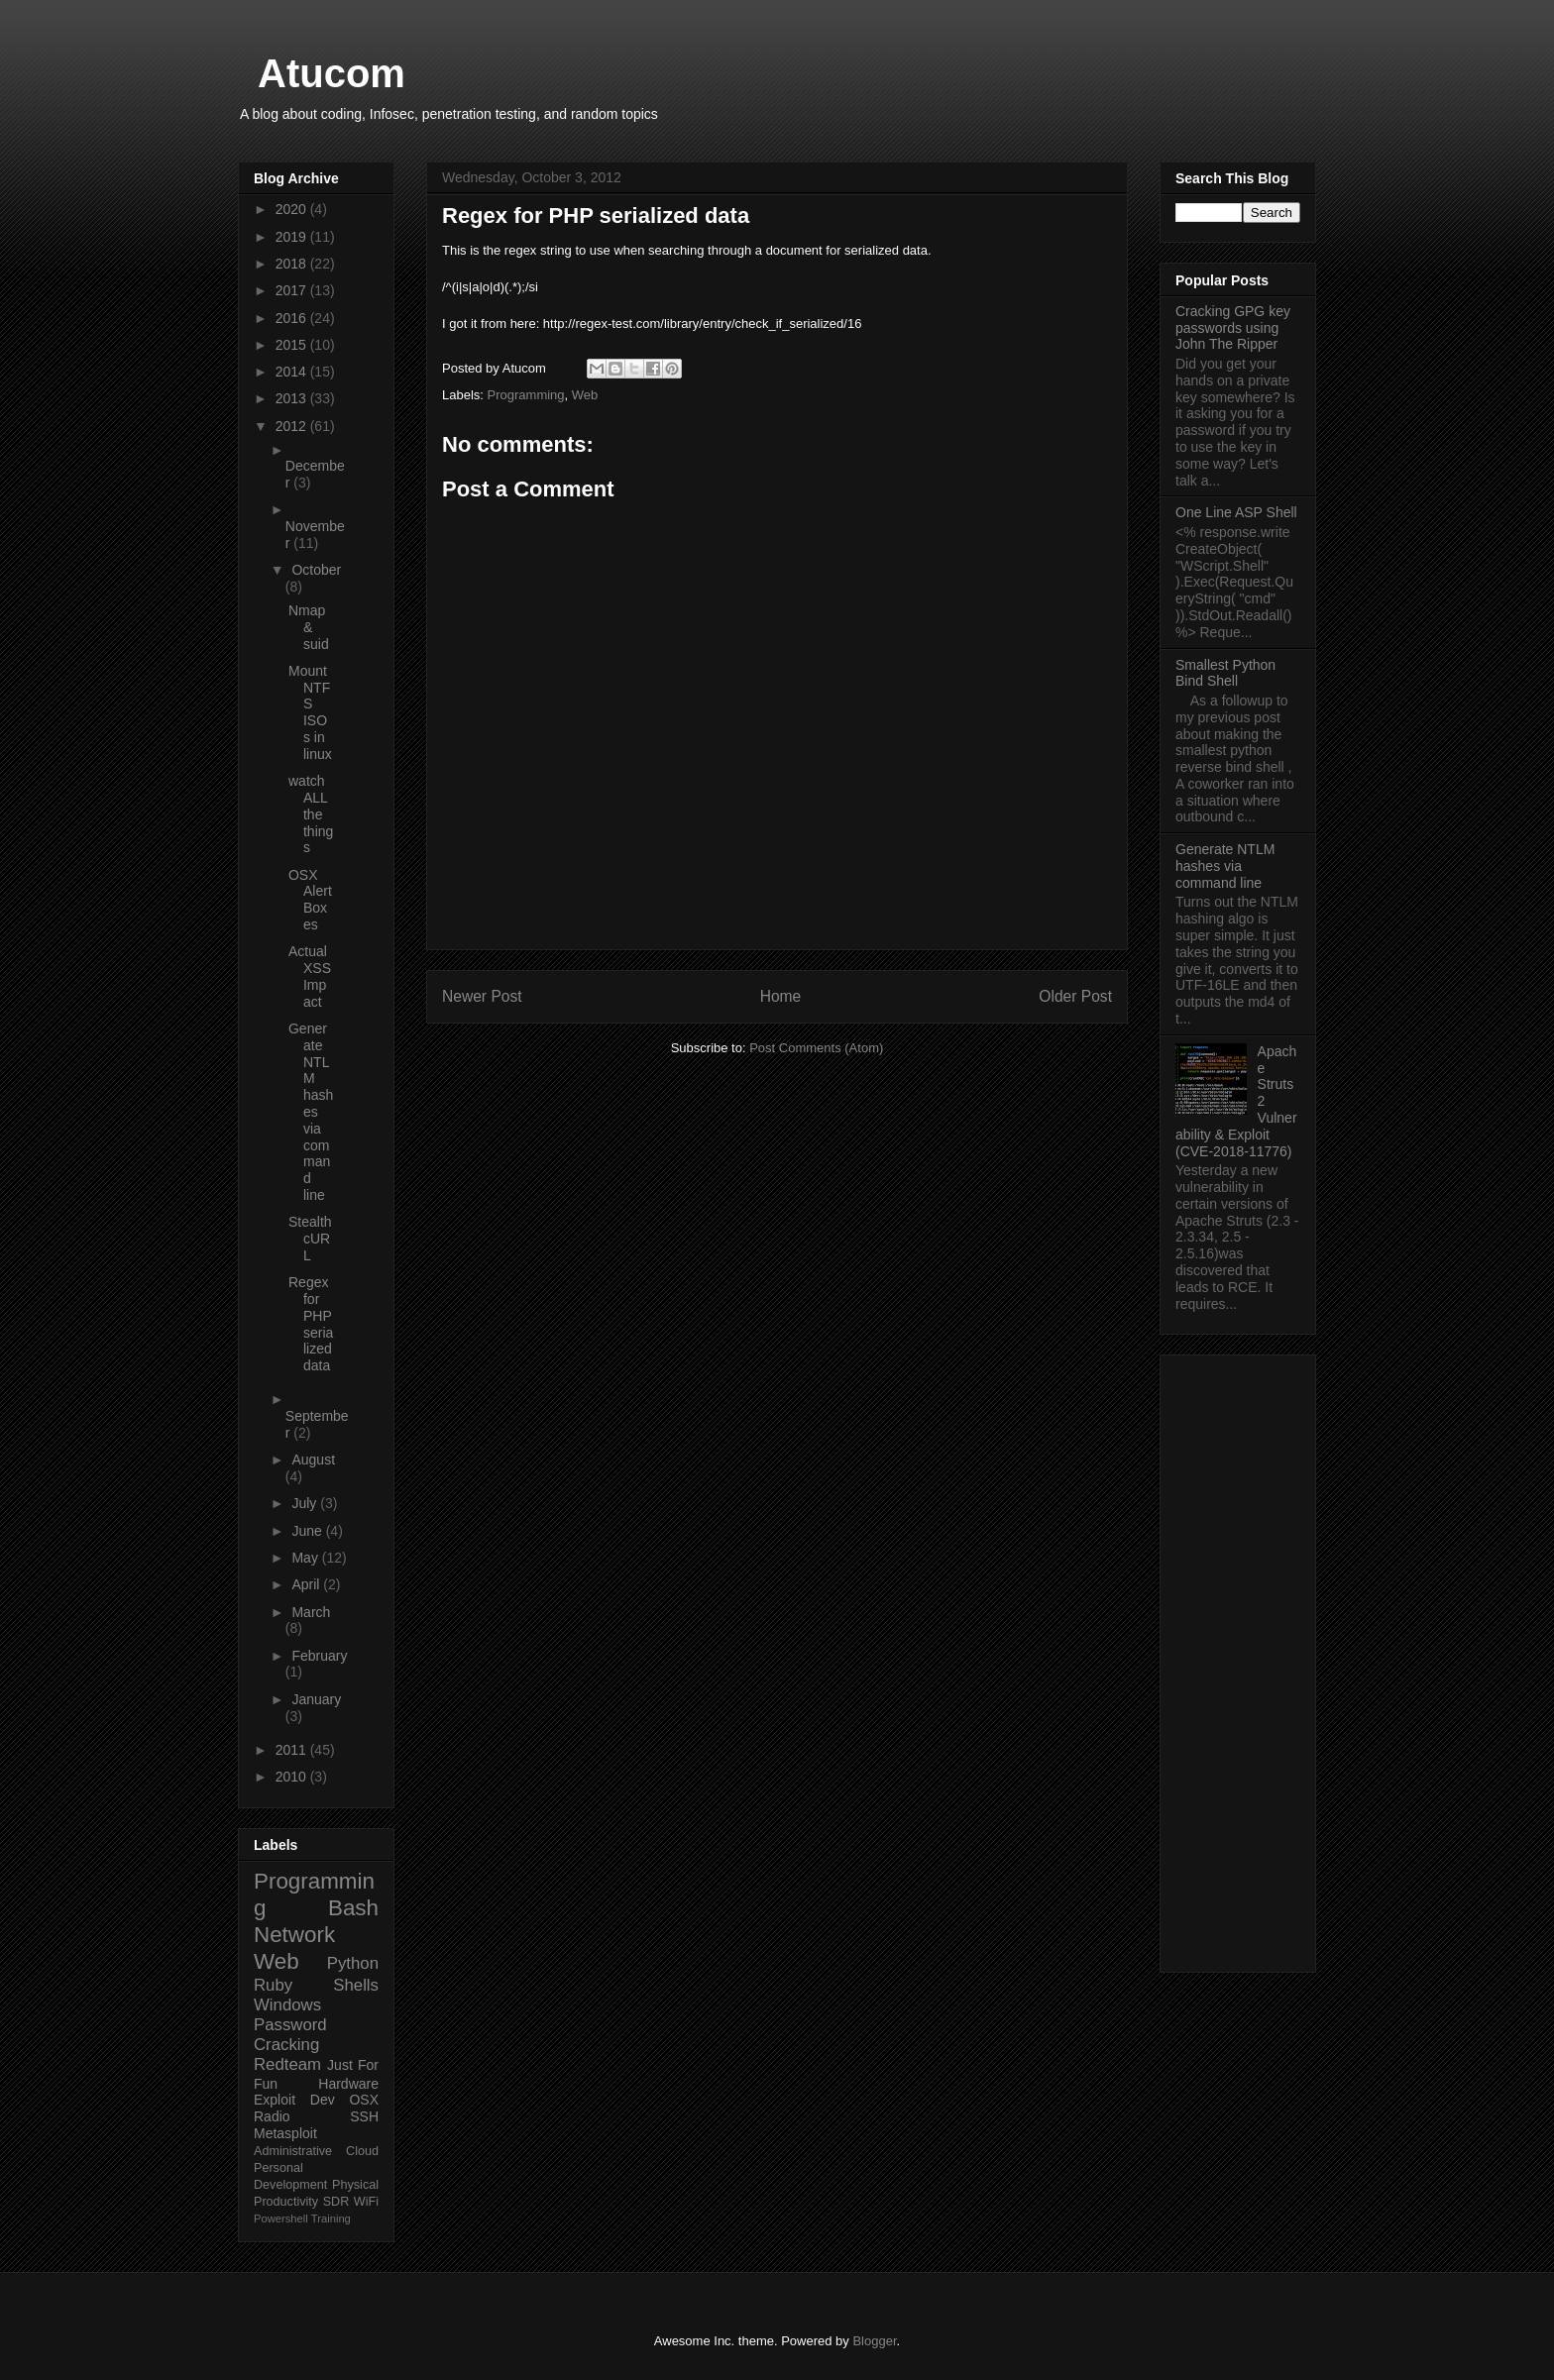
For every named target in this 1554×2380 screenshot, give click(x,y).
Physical (355, 2185)
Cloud (362, 2151)
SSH (364, 2116)
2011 (293, 1750)
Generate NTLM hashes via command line (310, 1112)
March (310, 1612)
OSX (364, 2100)
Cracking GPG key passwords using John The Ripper (1232, 328)
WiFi (366, 2202)
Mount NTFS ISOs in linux (310, 712)
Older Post (1075, 996)
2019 (293, 237)
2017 (293, 290)
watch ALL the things (310, 814)
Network (294, 1934)
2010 (293, 1777)
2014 (293, 371)
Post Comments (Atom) (816, 1047)
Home (781, 996)
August (313, 1459)
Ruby (273, 1985)
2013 (293, 398)
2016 (293, 318)
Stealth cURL (310, 1238)
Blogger (874, 2340)
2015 (293, 345)
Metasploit (285, 2133)
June (308, 1531)
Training (331, 2218)
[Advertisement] (1237, 1659)
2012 (293, 426)
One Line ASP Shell (1236, 512)
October (316, 570)
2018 (293, 263)
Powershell (281, 2218)
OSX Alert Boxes (310, 899)
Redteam (287, 2064)
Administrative (293, 2151)
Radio (272, 2116)
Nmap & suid (308, 627)
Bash (353, 1907)
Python (353, 1963)
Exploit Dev (294, 2100)
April (307, 1584)
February (319, 1656)
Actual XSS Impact (309, 976)
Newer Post (482, 996)
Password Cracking (290, 2034)
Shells (356, 1985)
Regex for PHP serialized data (310, 1323)
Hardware (348, 2084)
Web (585, 394)
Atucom (331, 73)
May (306, 1558)
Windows (287, 2005)
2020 (293, 209)
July (305, 1503)
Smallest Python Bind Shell (1225, 673)
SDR (336, 2202)
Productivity (286, 2202)
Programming (526, 394)
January (316, 1699)
